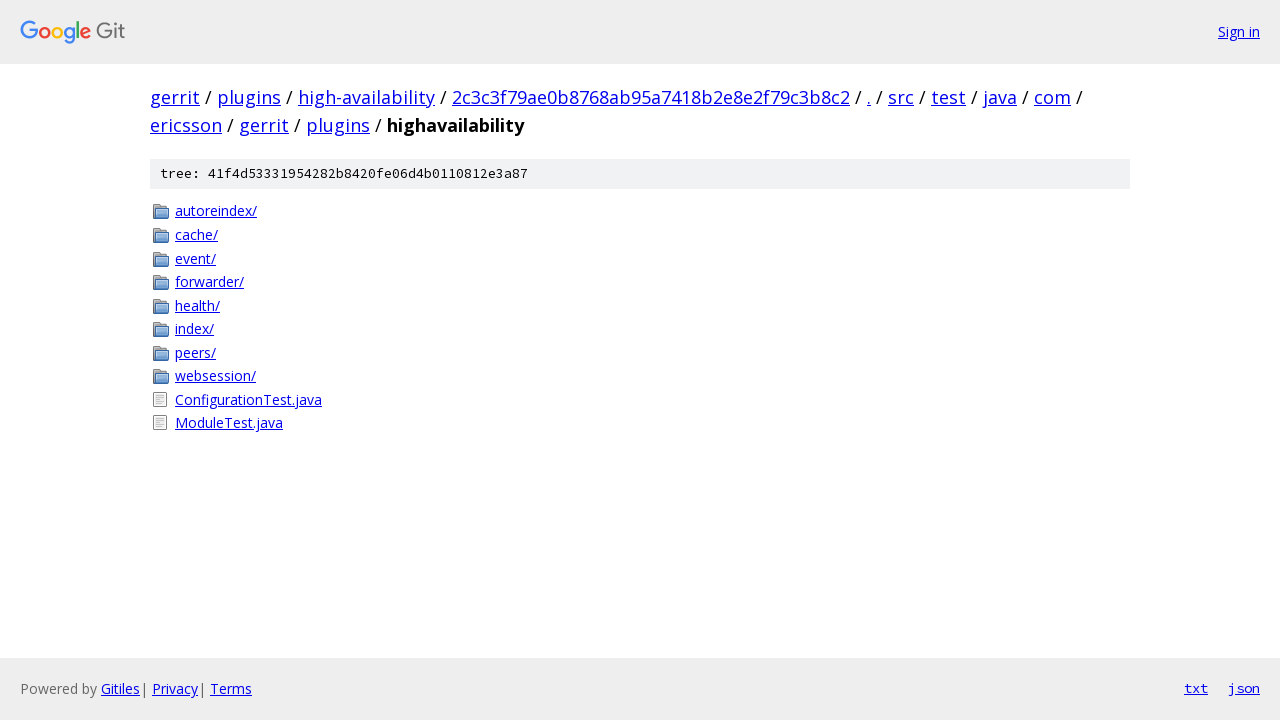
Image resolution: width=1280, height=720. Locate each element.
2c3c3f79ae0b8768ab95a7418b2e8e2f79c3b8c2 (651, 97)
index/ (194, 328)
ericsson (186, 125)
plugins (249, 97)
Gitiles (120, 688)
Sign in (1239, 31)
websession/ (215, 375)
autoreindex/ (216, 210)
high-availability (366, 97)
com (1052, 97)
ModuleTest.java (229, 422)
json (1244, 688)
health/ (197, 305)
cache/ (196, 234)
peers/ (195, 352)
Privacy (175, 688)
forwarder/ (209, 281)
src (901, 97)
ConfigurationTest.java (248, 399)
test (948, 97)
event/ (195, 258)
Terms (231, 688)
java (1000, 97)
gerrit (175, 97)
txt (1196, 688)
